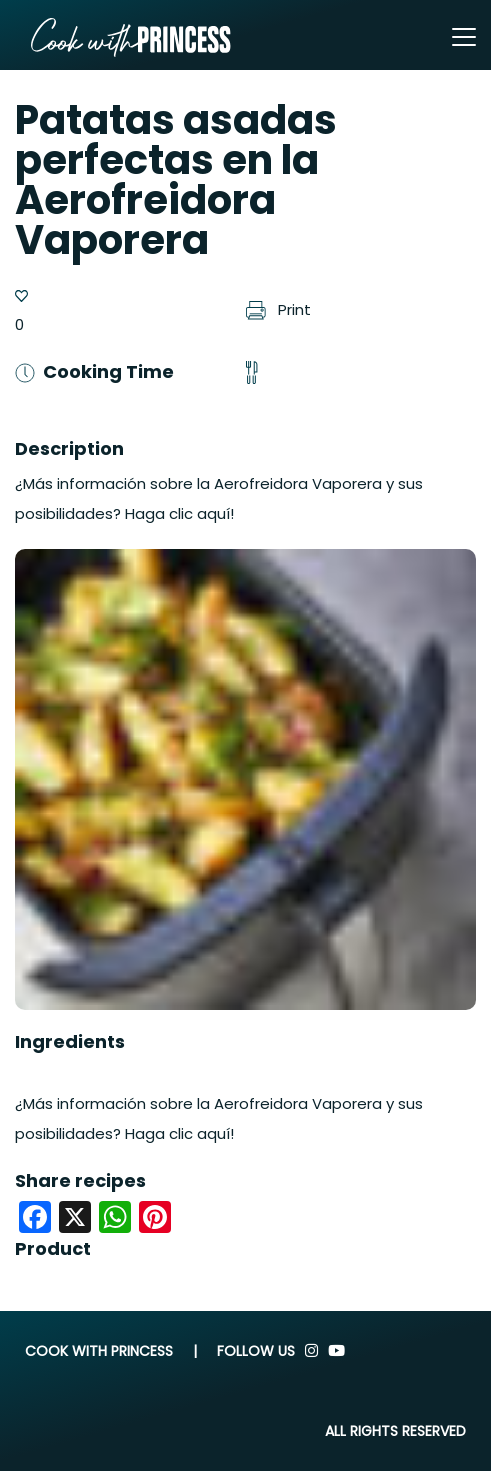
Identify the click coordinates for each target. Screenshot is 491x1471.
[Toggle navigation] (464, 37)
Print (279, 309)
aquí (213, 1133)
